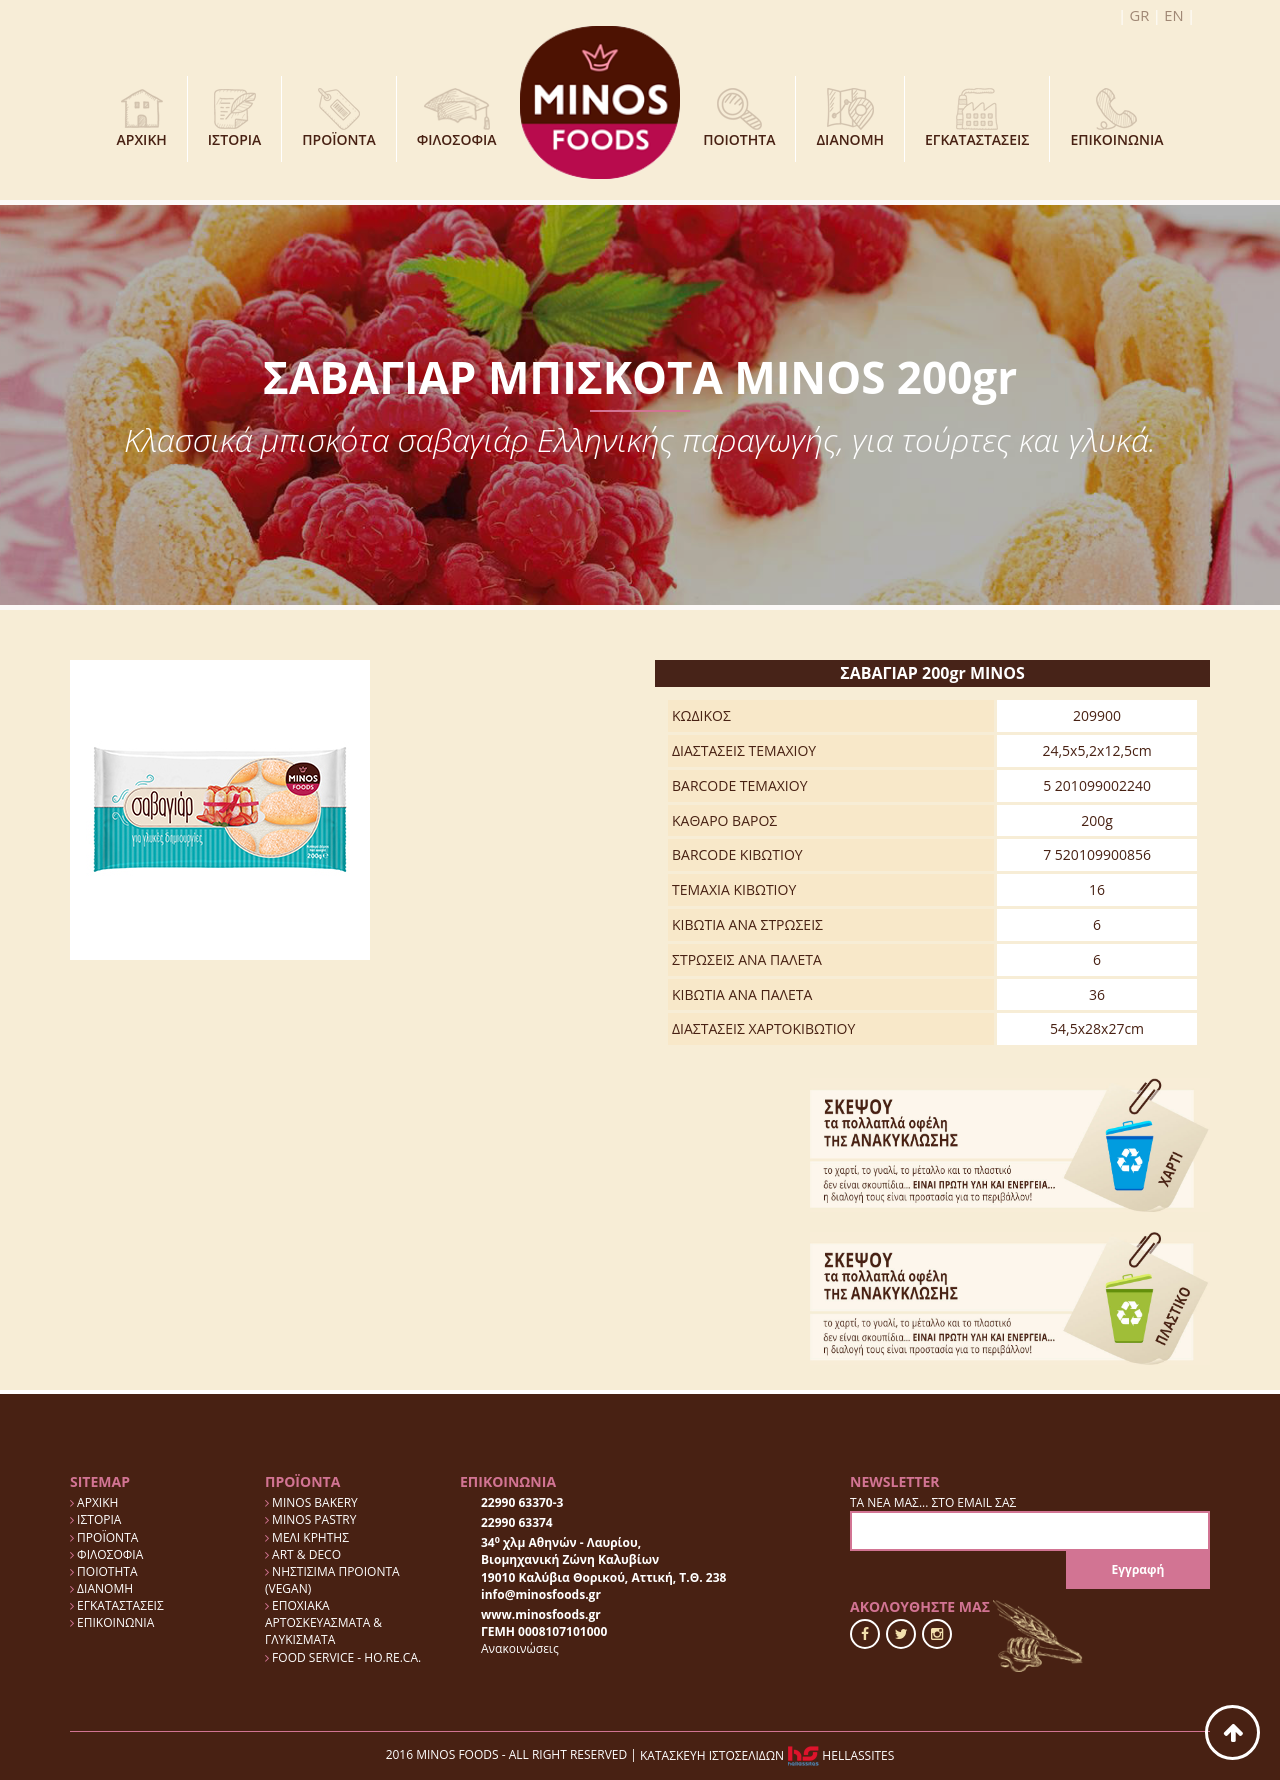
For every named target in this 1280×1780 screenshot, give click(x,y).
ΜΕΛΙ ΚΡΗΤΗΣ (307, 1537)
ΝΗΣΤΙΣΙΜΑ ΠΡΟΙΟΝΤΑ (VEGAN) (332, 1580)
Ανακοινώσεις (520, 1648)
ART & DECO (303, 1554)
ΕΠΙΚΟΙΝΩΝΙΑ (1116, 117)
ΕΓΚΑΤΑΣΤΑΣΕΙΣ (977, 117)
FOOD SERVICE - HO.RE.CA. (343, 1657)
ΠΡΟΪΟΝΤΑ (338, 117)
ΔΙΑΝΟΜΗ (850, 117)
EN (1174, 14)
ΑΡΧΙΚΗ (142, 117)
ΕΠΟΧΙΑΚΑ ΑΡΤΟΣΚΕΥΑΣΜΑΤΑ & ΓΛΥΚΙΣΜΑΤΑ (323, 1622)
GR (1141, 14)
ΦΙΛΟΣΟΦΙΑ (457, 117)
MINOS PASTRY (310, 1519)
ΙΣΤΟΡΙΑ (234, 117)
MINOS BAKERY (311, 1502)
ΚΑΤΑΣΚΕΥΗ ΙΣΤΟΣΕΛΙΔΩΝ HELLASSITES (767, 1755)
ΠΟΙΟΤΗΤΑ (739, 117)
